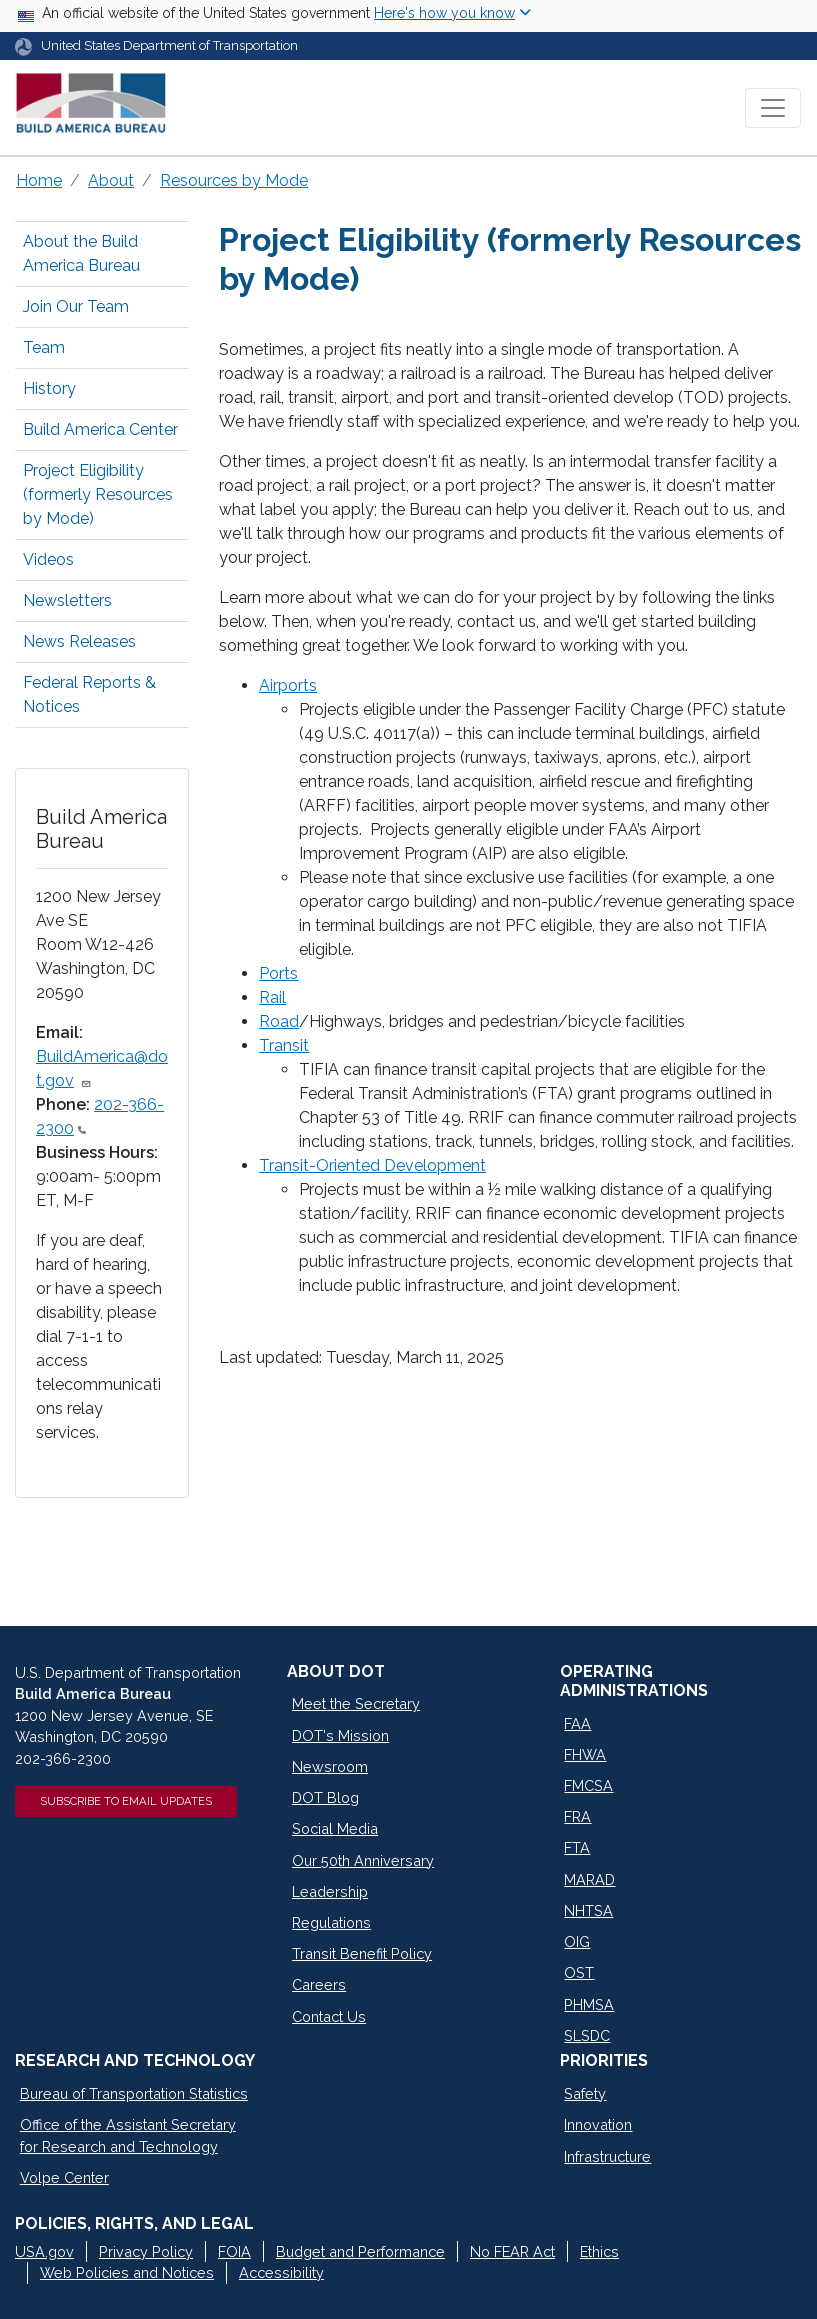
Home (39, 180)
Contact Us (329, 2016)
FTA (577, 1847)
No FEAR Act (512, 2251)
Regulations (331, 1922)
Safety (585, 2093)
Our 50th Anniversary (363, 1860)
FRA (577, 1816)
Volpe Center (64, 2177)
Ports (278, 973)
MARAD (589, 1879)
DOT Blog (325, 1797)
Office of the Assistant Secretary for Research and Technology (128, 2135)
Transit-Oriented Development (372, 1165)
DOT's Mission (340, 1735)
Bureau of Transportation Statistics (134, 2093)
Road (279, 1021)
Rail (272, 997)
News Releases (79, 641)
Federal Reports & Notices (89, 694)
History (49, 388)
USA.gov (44, 2251)
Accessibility (281, 2272)
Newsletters (67, 600)
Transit (284, 1045)
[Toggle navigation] (773, 108)
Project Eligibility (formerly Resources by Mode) (98, 494)
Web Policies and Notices (127, 2272)
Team (44, 347)
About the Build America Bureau (81, 253)
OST (579, 1972)
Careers (319, 1984)
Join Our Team (76, 306)
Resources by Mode (234, 180)
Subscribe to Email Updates (126, 1801)
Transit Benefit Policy (362, 1953)
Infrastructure (607, 2156)
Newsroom (330, 1766)
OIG (577, 1941)
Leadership (330, 1891)
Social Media (335, 1828)
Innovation (598, 2124)
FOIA (234, 2251)
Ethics (599, 2251)
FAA (577, 1723)
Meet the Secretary (356, 1703)
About (111, 180)
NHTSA (588, 1910)
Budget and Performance (360, 2251)
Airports (288, 685)
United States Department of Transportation (169, 45)
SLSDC (587, 2035)
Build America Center (100, 429)
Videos (48, 559)
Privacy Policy (146, 2251)
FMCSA (588, 1785)
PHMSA (589, 2004)
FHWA (585, 1754)
